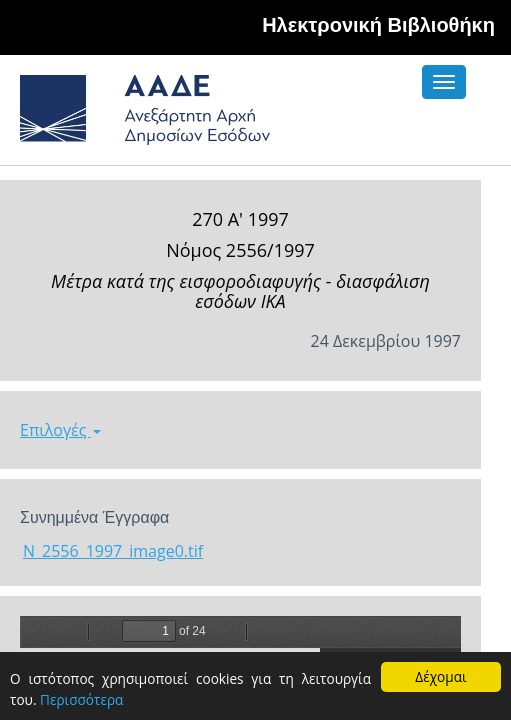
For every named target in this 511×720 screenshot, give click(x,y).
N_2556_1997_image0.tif (113, 551)
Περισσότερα (81, 699)
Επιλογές (60, 430)
